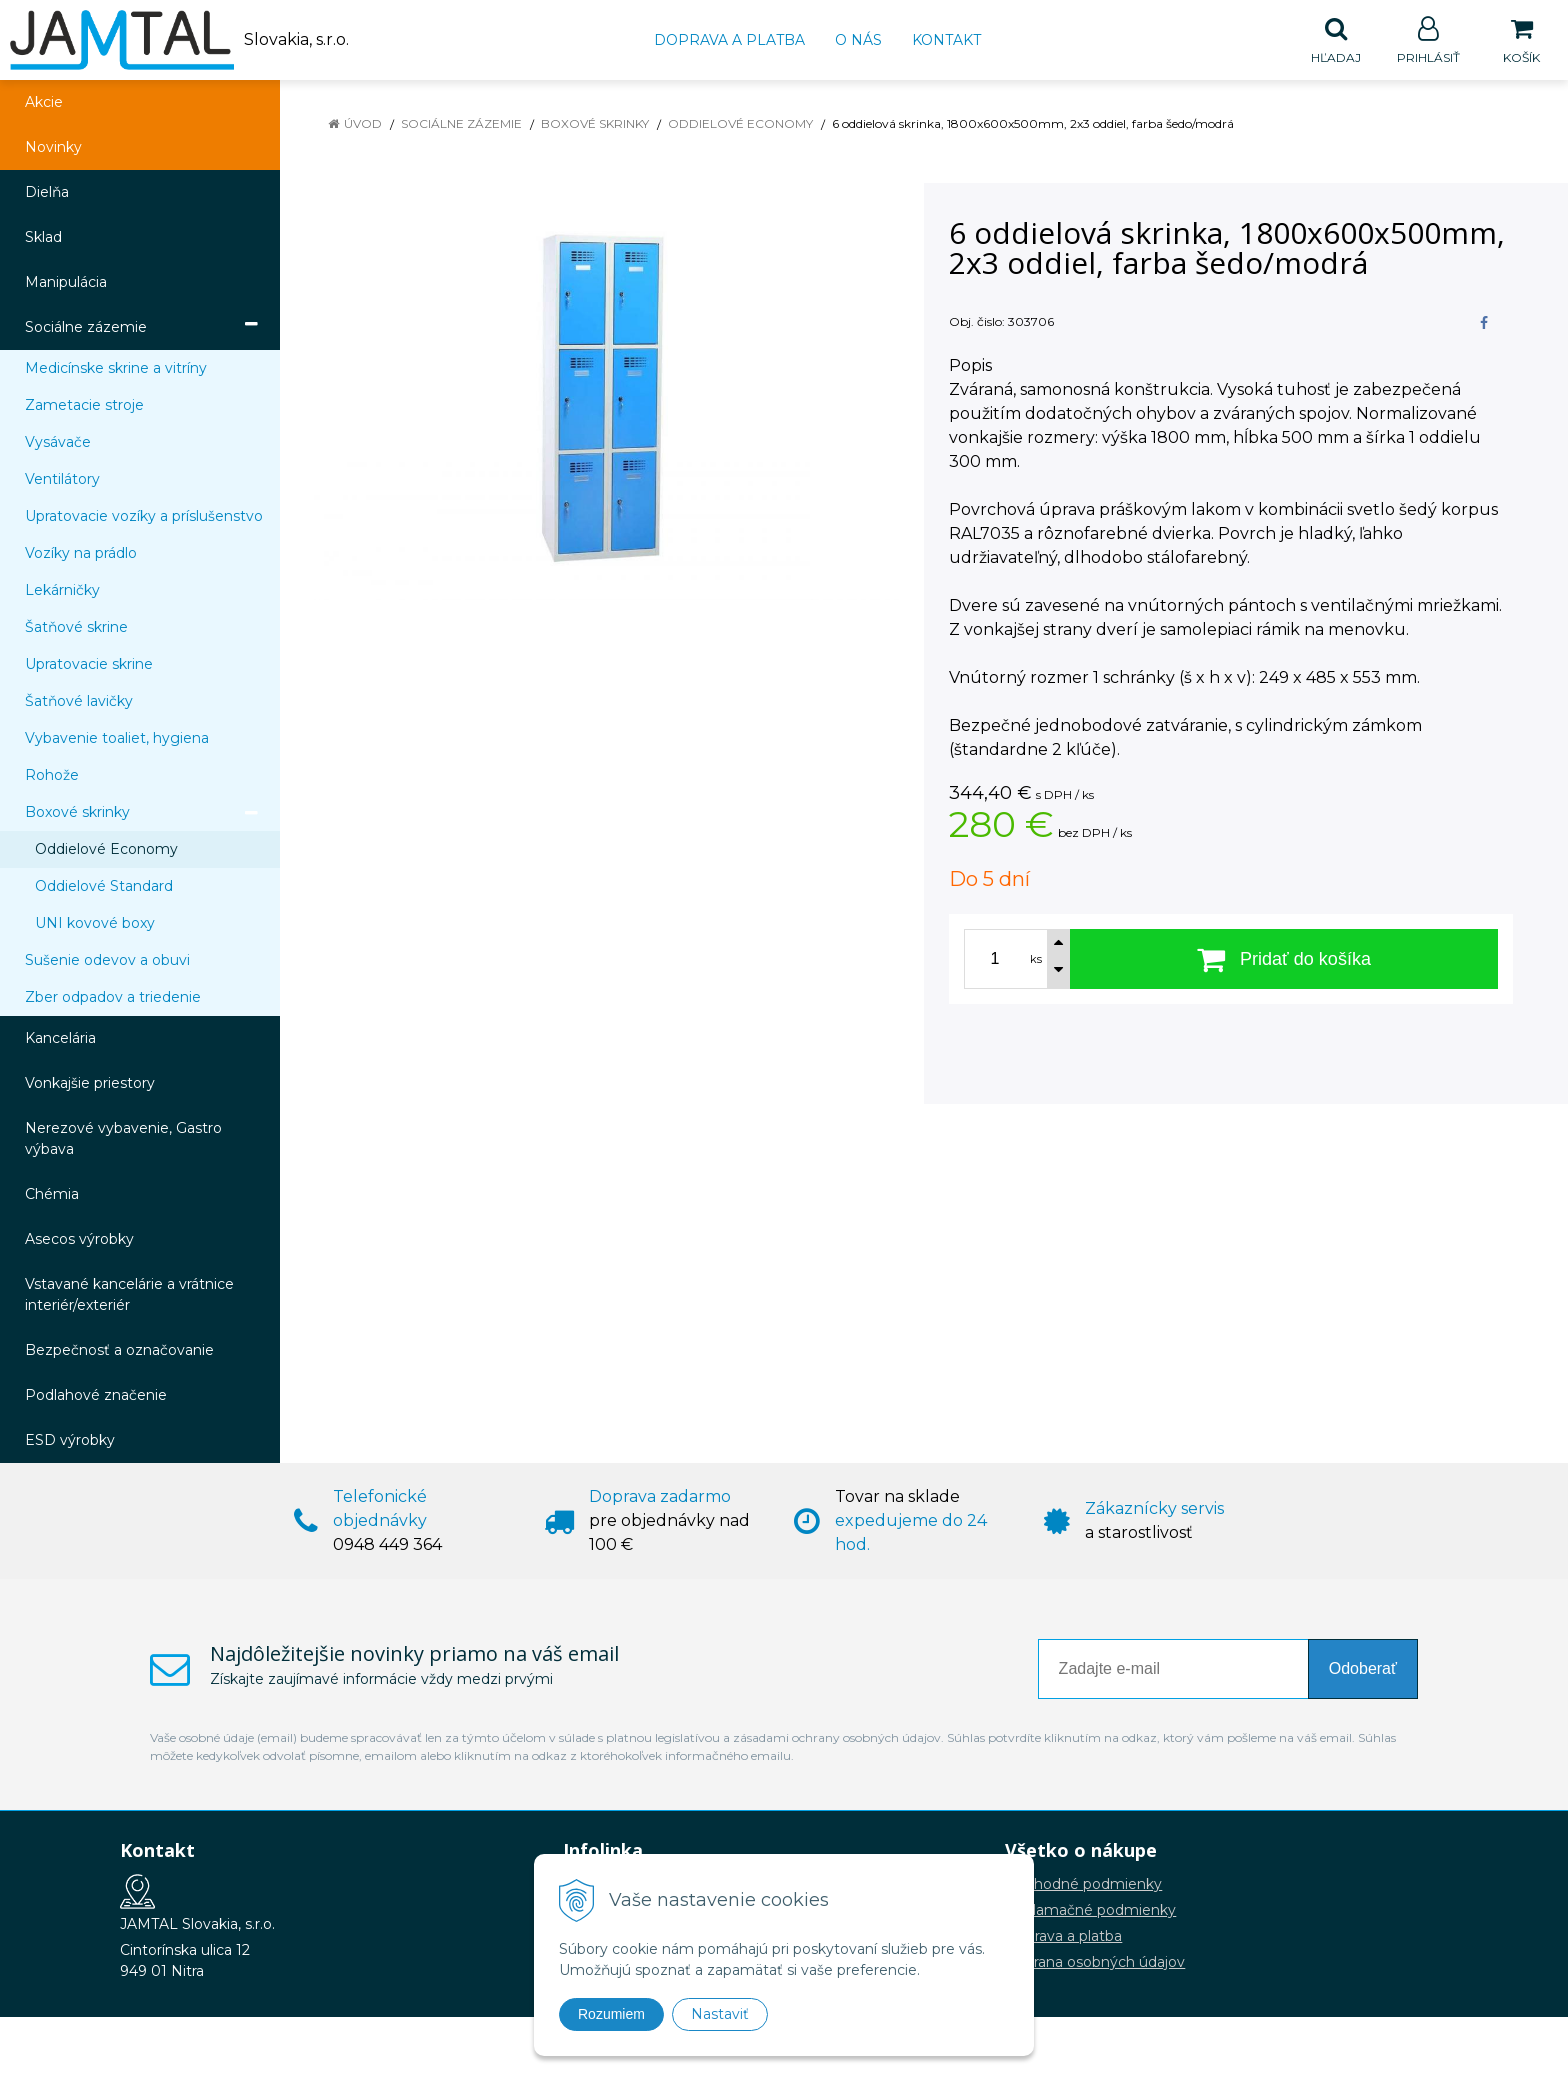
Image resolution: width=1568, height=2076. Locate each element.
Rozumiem (611, 2014)
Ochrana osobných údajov (1095, 1963)
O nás (858, 40)
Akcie (44, 103)
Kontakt (946, 40)
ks (1036, 960)
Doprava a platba (729, 40)
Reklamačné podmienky (1090, 1911)
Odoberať (1363, 1669)
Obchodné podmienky (1083, 1885)
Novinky (53, 148)
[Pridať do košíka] (1284, 960)
